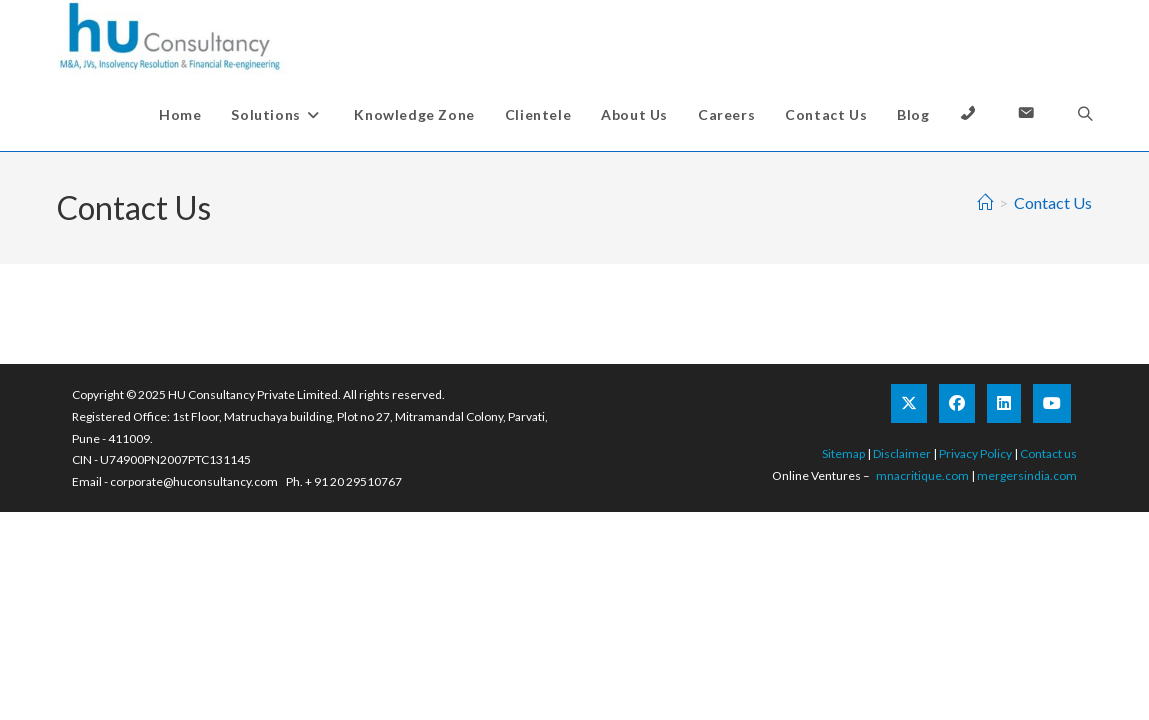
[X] (909, 403)
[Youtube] (1052, 403)
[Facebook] (957, 403)
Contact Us (1053, 202)
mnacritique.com (922, 475)
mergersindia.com (1027, 475)
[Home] (985, 202)
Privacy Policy (975, 453)
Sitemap (843, 453)
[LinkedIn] (1004, 403)
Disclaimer (902, 453)
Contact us (1048, 453)
